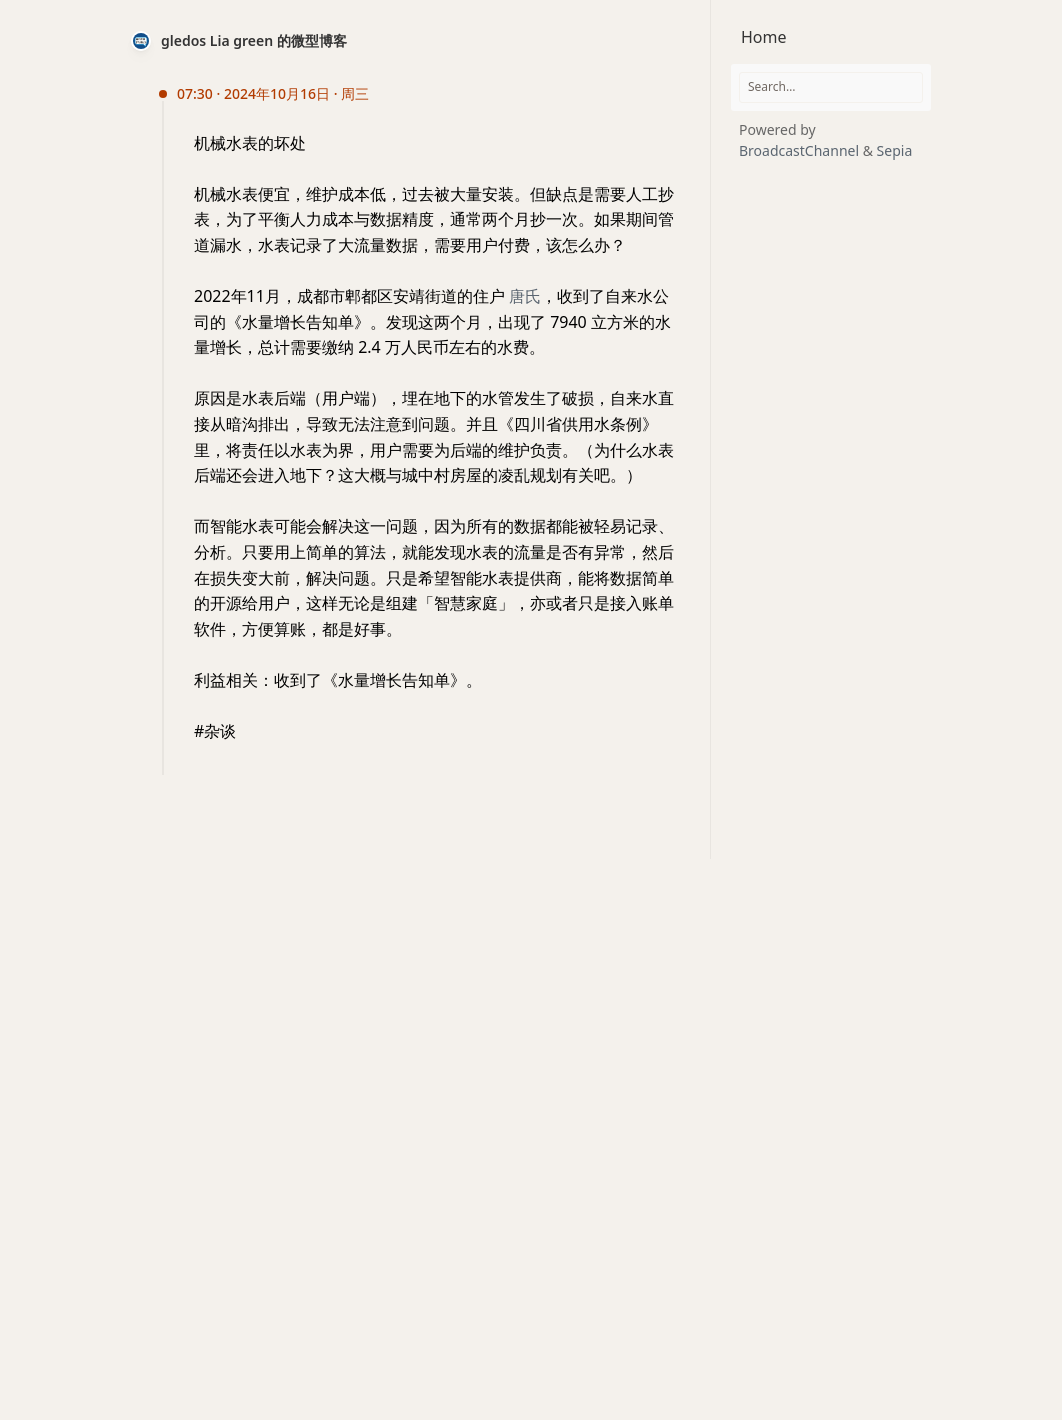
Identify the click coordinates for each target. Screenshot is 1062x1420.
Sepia (895, 150)
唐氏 (525, 296)
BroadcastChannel (801, 150)
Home (764, 37)
